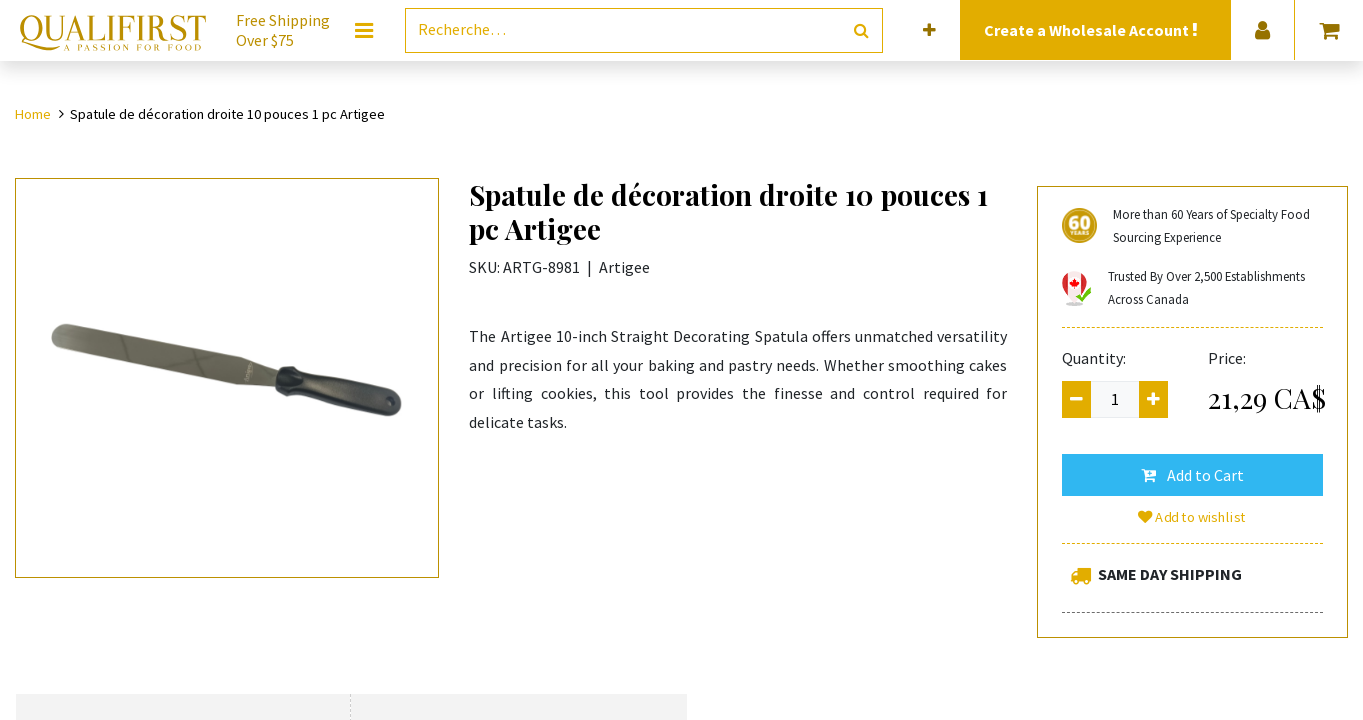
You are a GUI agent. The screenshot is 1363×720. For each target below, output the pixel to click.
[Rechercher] (861, 30)
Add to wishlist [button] (1193, 517)
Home (33, 114)
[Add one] (1153, 399)
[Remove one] (1076, 399)
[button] (929, 30)
